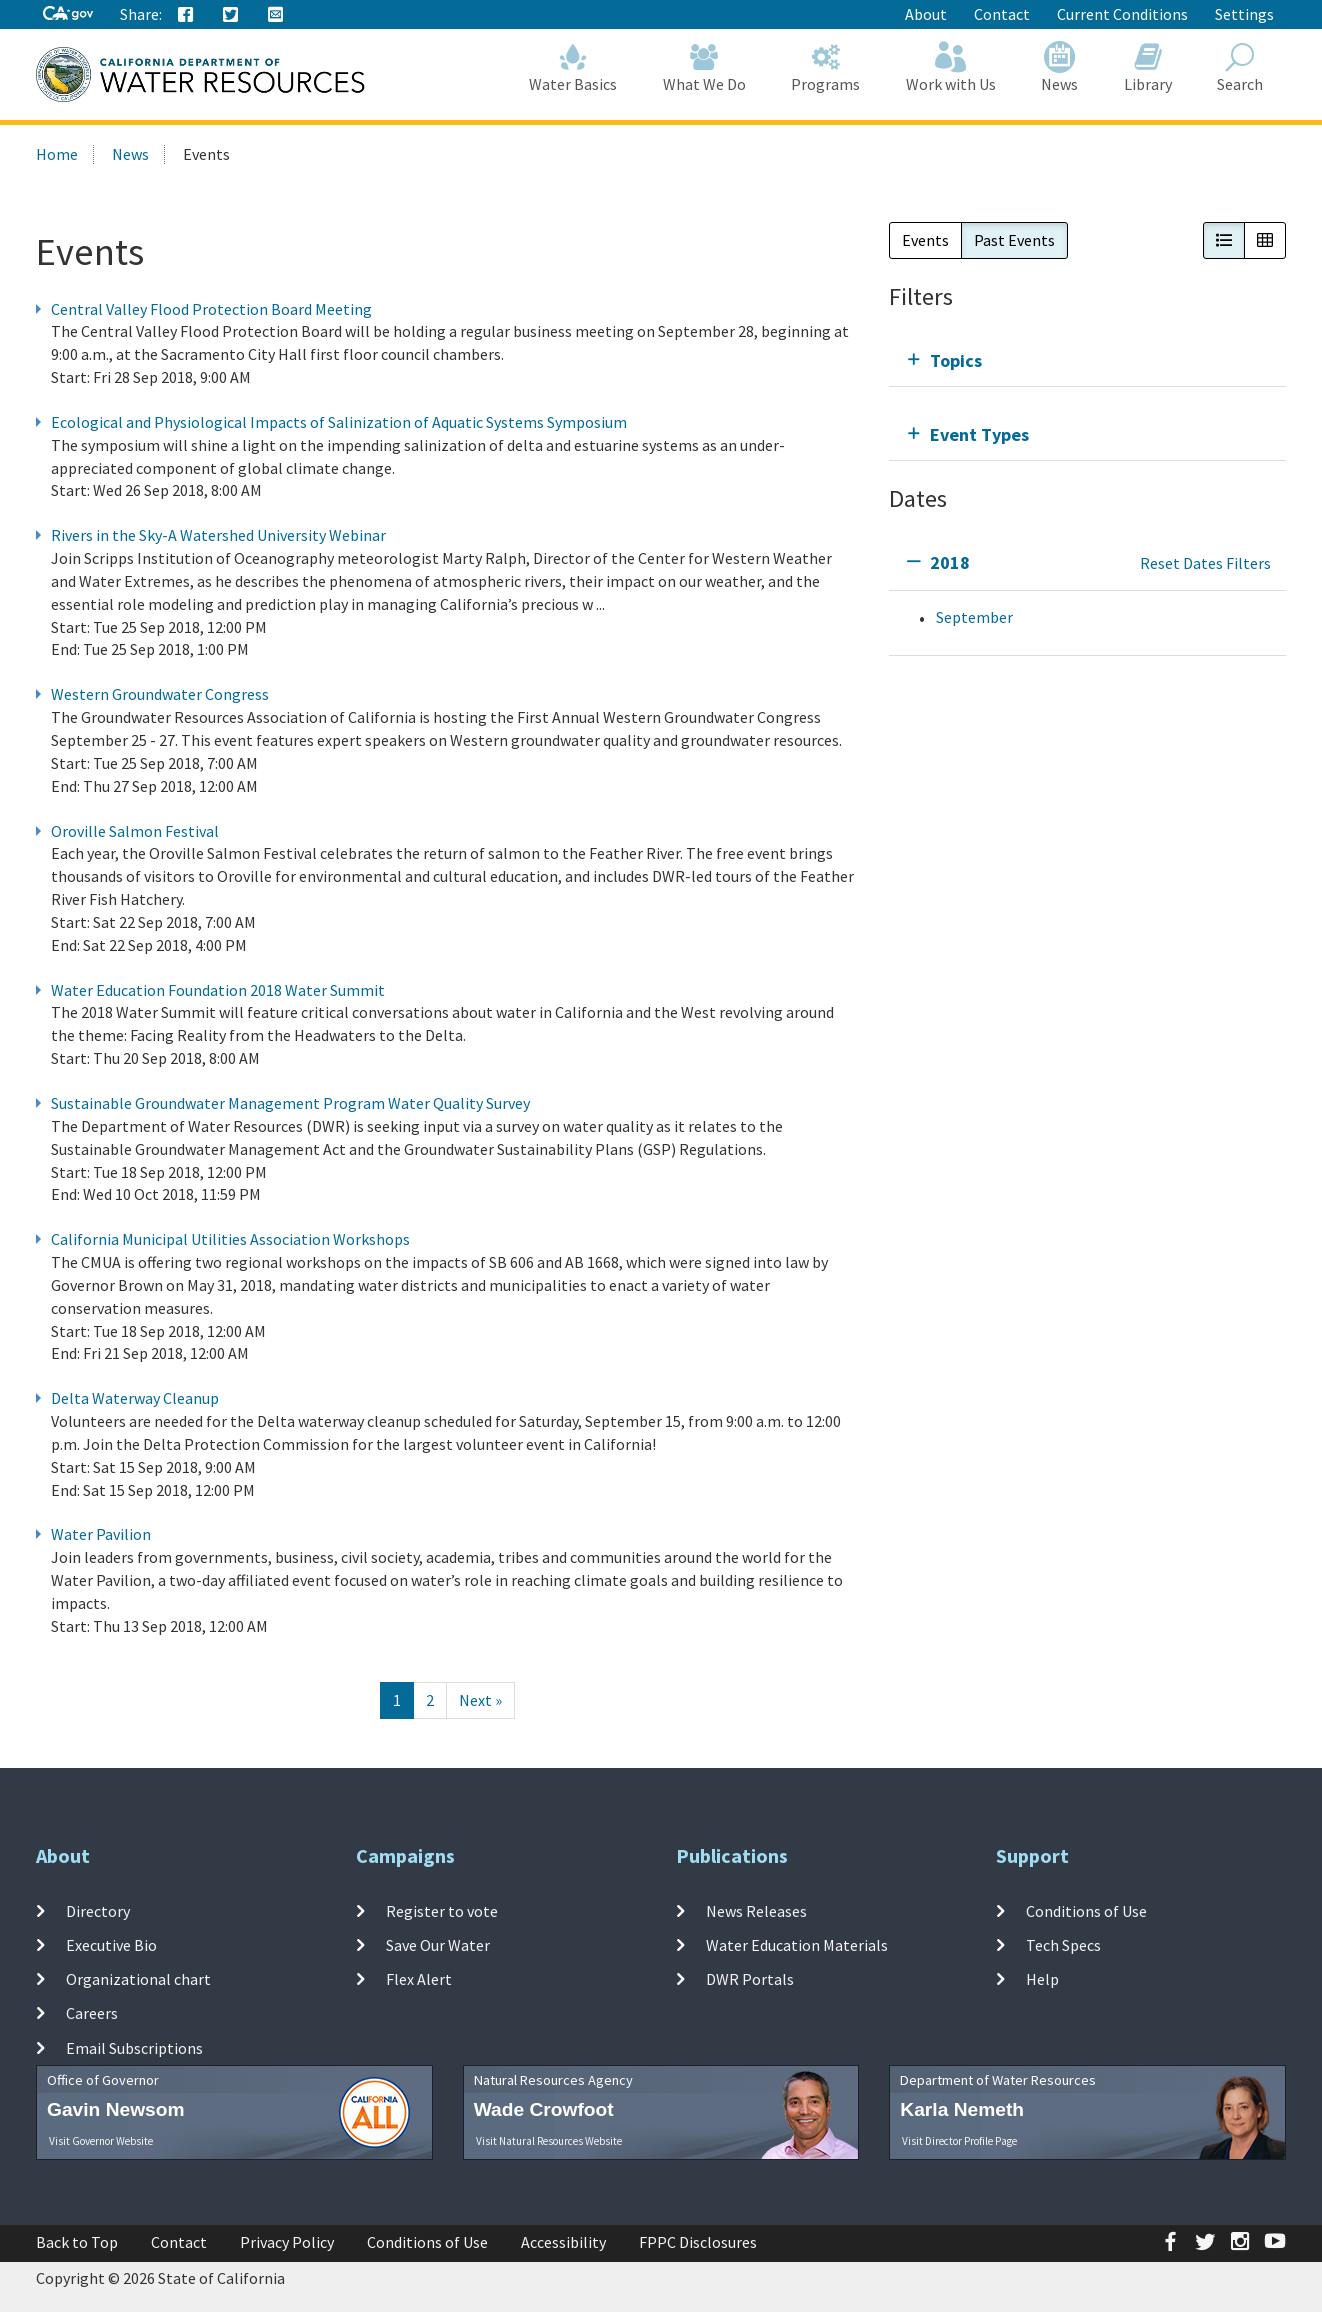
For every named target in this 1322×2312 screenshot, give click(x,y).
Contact (1002, 14)
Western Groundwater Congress (160, 694)
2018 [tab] (950, 562)
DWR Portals (750, 1979)
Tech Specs (1063, 1945)
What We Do (704, 67)
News (1060, 67)
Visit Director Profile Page (959, 2141)
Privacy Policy (287, 2242)
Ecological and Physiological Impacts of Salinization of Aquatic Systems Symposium (339, 422)
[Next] (480, 1700)
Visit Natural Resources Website (549, 2141)
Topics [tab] (956, 360)
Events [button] (925, 240)
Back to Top (77, 2242)
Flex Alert (419, 1979)
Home (57, 154)
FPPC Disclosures (698, 2242)
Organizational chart (138, 1979)
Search (1241, 67)
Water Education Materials (797, 1945)
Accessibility (563, 2242)
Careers (92, 2013)
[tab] (1087, 360)
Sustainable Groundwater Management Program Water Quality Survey (290, 1103)
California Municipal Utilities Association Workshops (230, 1239)
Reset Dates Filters (1205, 563)
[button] (1224, 240)
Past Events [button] (1014, 240)
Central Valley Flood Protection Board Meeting (211, 309)
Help (1042, 1979)
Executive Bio (111, 1945)
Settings (1244, 14)
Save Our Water (438, 1945)
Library (1148, 67)
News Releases (756, 1910)
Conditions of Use (1086, 1910)
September (974, 617)
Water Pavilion (101, 1534)
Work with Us (951, 67)
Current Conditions (1122, 14)
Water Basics (574, 67)
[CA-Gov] (68, 14)
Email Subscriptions (134, 2048)
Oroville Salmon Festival (135, 831)
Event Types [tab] (979, 434)
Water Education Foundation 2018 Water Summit (218, 990)
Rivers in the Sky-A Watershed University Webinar (218, 535)
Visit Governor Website (101, 2141)
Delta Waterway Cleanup (135, 1398)
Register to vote (442, 1910)
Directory (98, 1910)
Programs (826, 67)
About (926, 14)
